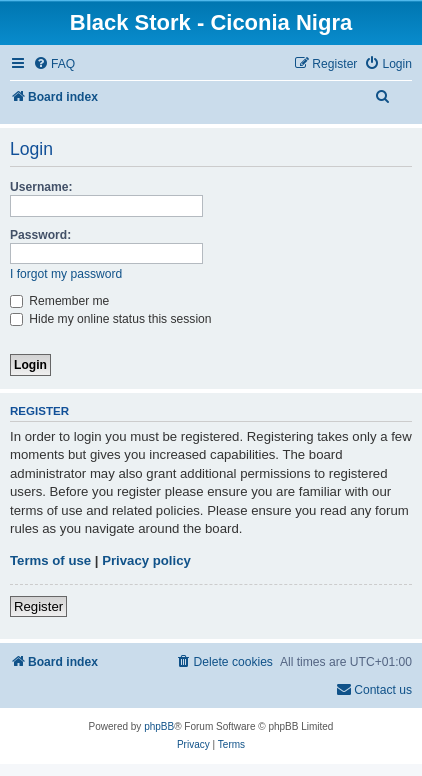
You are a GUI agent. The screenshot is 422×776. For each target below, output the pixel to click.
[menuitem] (54, 64)
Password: (40, 235)
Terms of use (50, 560)
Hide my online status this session (111, 319)
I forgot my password (66, 274)
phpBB (159, 726)
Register (38, 606)
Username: (41, 187)
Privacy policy (146, 560)
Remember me (59, 301)
